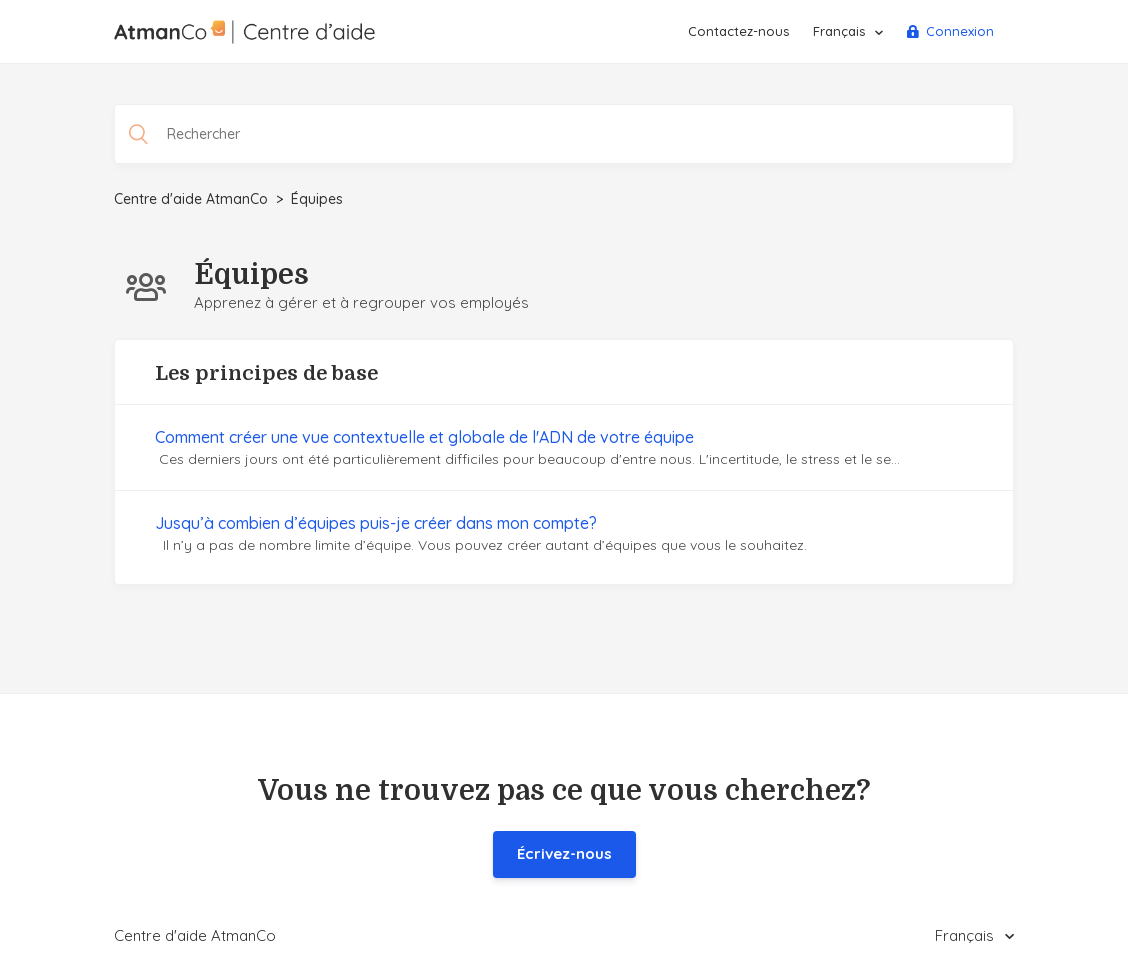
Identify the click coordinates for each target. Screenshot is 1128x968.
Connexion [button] (960, 31)
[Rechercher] (564, 134)
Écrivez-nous (564, 853)
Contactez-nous (738, 31)
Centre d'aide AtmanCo (191, 199)
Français (841, 31)
